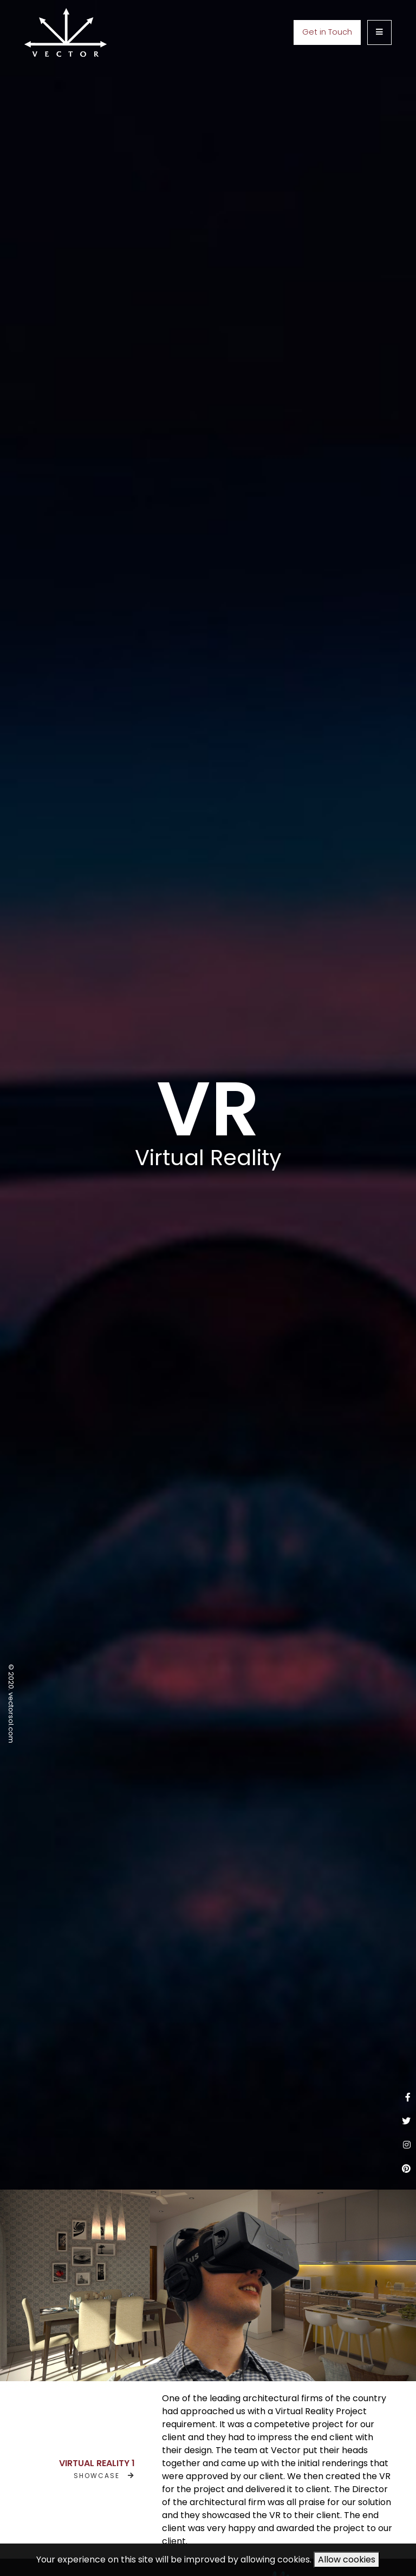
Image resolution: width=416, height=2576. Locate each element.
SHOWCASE (104, 2475)
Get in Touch (327, 32)
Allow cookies (346, 2559)
